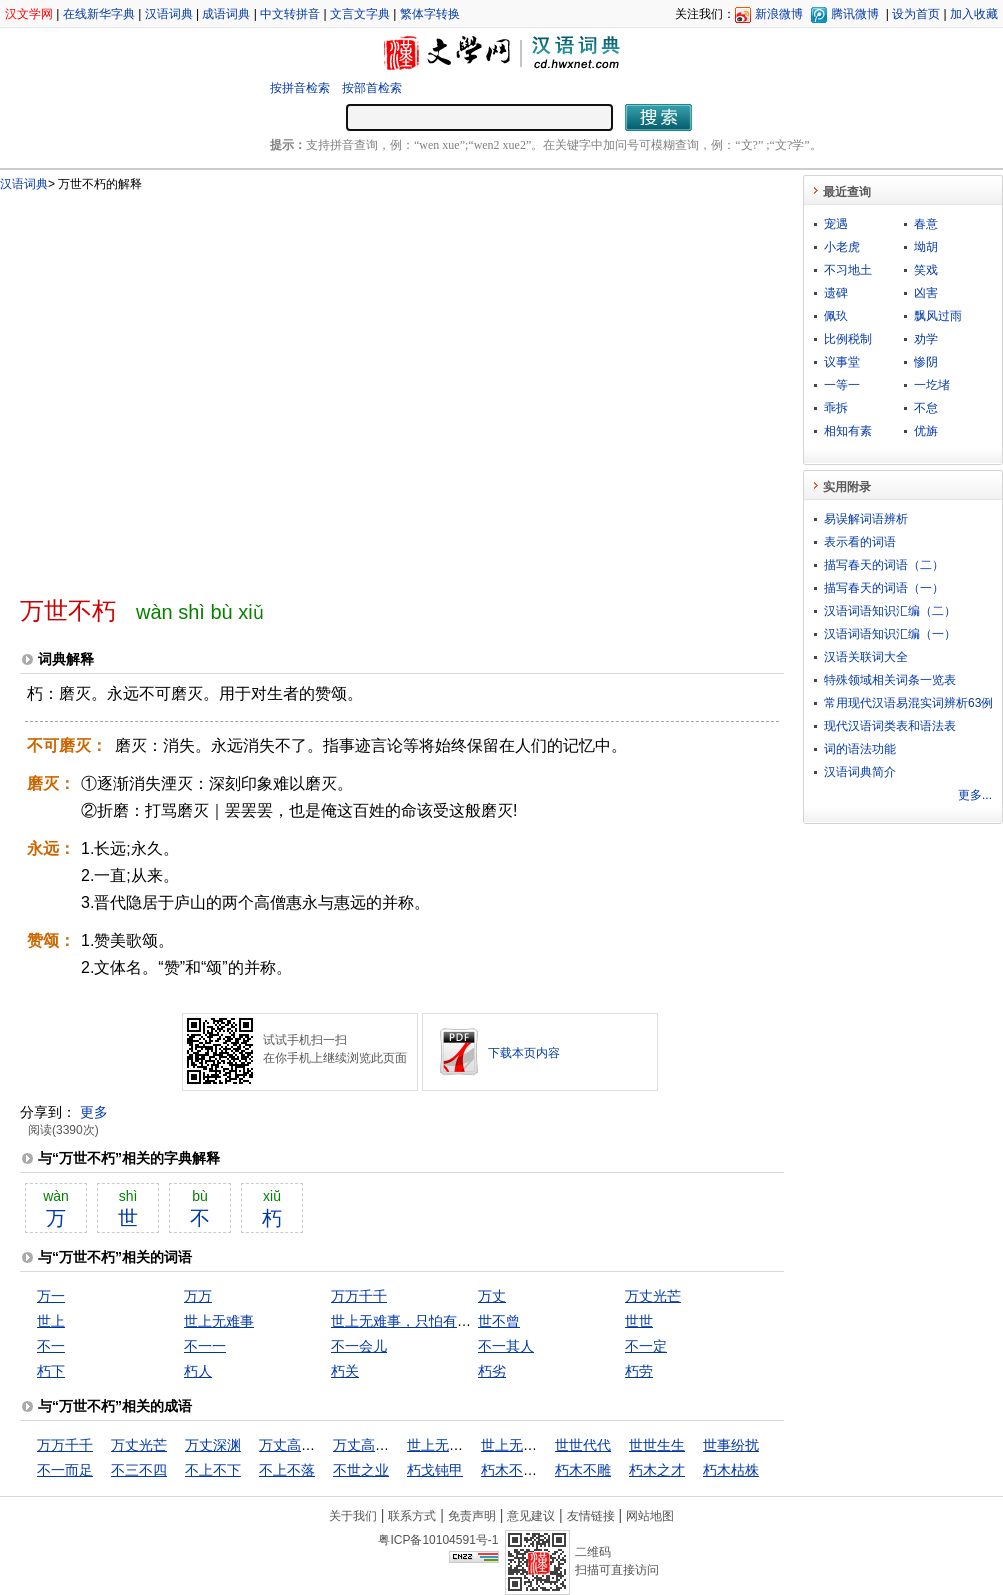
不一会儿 (359, 1346)
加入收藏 (974, 14)
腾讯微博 (855, 14)
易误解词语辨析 (866, 519)
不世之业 (361, 1470)
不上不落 (287, 1470)
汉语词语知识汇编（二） (890, 611)
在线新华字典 (99, 14)
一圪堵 (932, 385)
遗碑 (836, 293)
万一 (51, 1296)
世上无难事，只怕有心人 (408, 1321)
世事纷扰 (731, 1445)
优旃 (926, 431)
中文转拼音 (290, 14)
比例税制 (848, 339)
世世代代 (583, 1445)
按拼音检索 (300, 88)
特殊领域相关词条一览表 (890, 680)
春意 (926, 224)
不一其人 (506, 1346)
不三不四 (139, 1470)
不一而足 (65, 1470)
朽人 (198, 1371)
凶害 (926, 293)
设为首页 (916, 14)
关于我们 (353, 1516)
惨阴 (926, 362)
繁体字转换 (430, 14)
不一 (51, 1346)
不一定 (646, 1346)
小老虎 (842, 247)
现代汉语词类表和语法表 (890, 726)
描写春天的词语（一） (884, 588)
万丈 (492, 1296)
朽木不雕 (583, 1470)
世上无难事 (219, 1321)
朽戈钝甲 (435, 1470)
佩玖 (836, 316)
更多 (94, 1112)
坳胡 (926, 247)
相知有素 (848, 431)
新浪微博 (779, 14)
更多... (975, 795)
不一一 (205, 1346)
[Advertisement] (187, 385)
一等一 (842, 385)
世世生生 (657, 1445)
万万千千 (359, 1296)
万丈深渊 (213, 1445)
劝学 (926, 339)
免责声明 (472, 1516)
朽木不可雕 (516, 1470)
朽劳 (639, 1371)
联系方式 (412, 1516)
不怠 (926, 408)
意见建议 (531, 1516)
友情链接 (591, 1516)
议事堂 (842, 362)
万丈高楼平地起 (382, 1445)
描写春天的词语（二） (884, 565)
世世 (639, 1321)
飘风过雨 (938, 316)
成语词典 (226, 14)
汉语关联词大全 (866, 657)
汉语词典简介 (860, 772)
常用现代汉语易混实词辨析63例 (908, 703)
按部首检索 (372, 88)
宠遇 (836, 224)
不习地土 (848, 270)
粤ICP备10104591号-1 (438, 1540)
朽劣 (492, 1371)
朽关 (345, 1371)
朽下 (51, 1371)
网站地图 (650, 1516)
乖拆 (836, 408)
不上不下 (213, 1470)
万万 (198, 1296)
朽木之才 (657, 1470)
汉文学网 (29, 14)
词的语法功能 (860, 749)
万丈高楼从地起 (308, 1445)
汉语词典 (169, 14)
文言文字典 (360, 14)
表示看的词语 (860, 542)
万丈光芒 (653, 1296)
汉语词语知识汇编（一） (890, 634)
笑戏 (926, 270)
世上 (51, 1321)
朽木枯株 (731, 1470)
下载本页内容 (524, 1053)
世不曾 (499, 1321)
